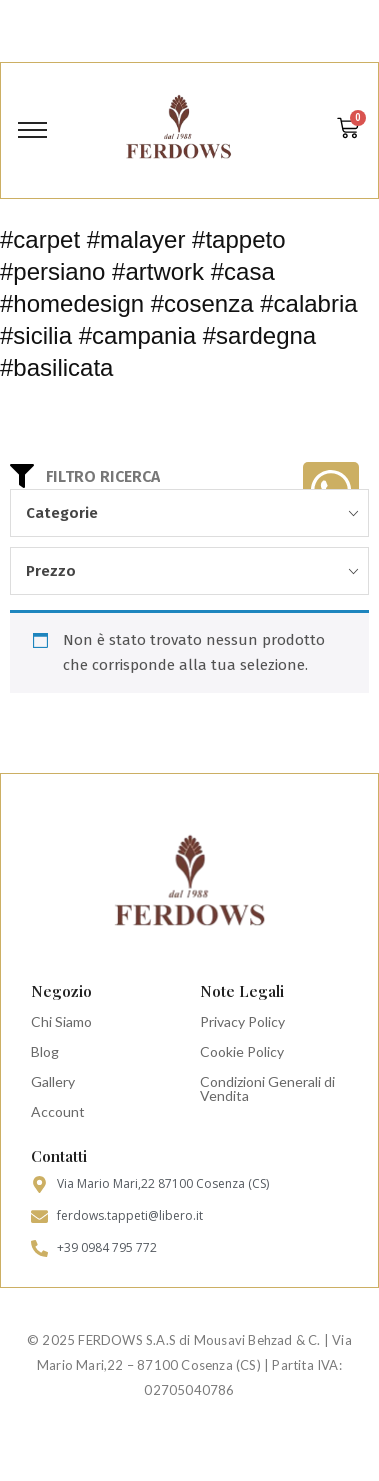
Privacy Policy (242, 1021)
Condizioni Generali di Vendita (267, 1088)
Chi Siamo (61, 1021)
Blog (45, 1051)
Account (58, 1111)
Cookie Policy (242, 1051)
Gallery (53, 1081)
